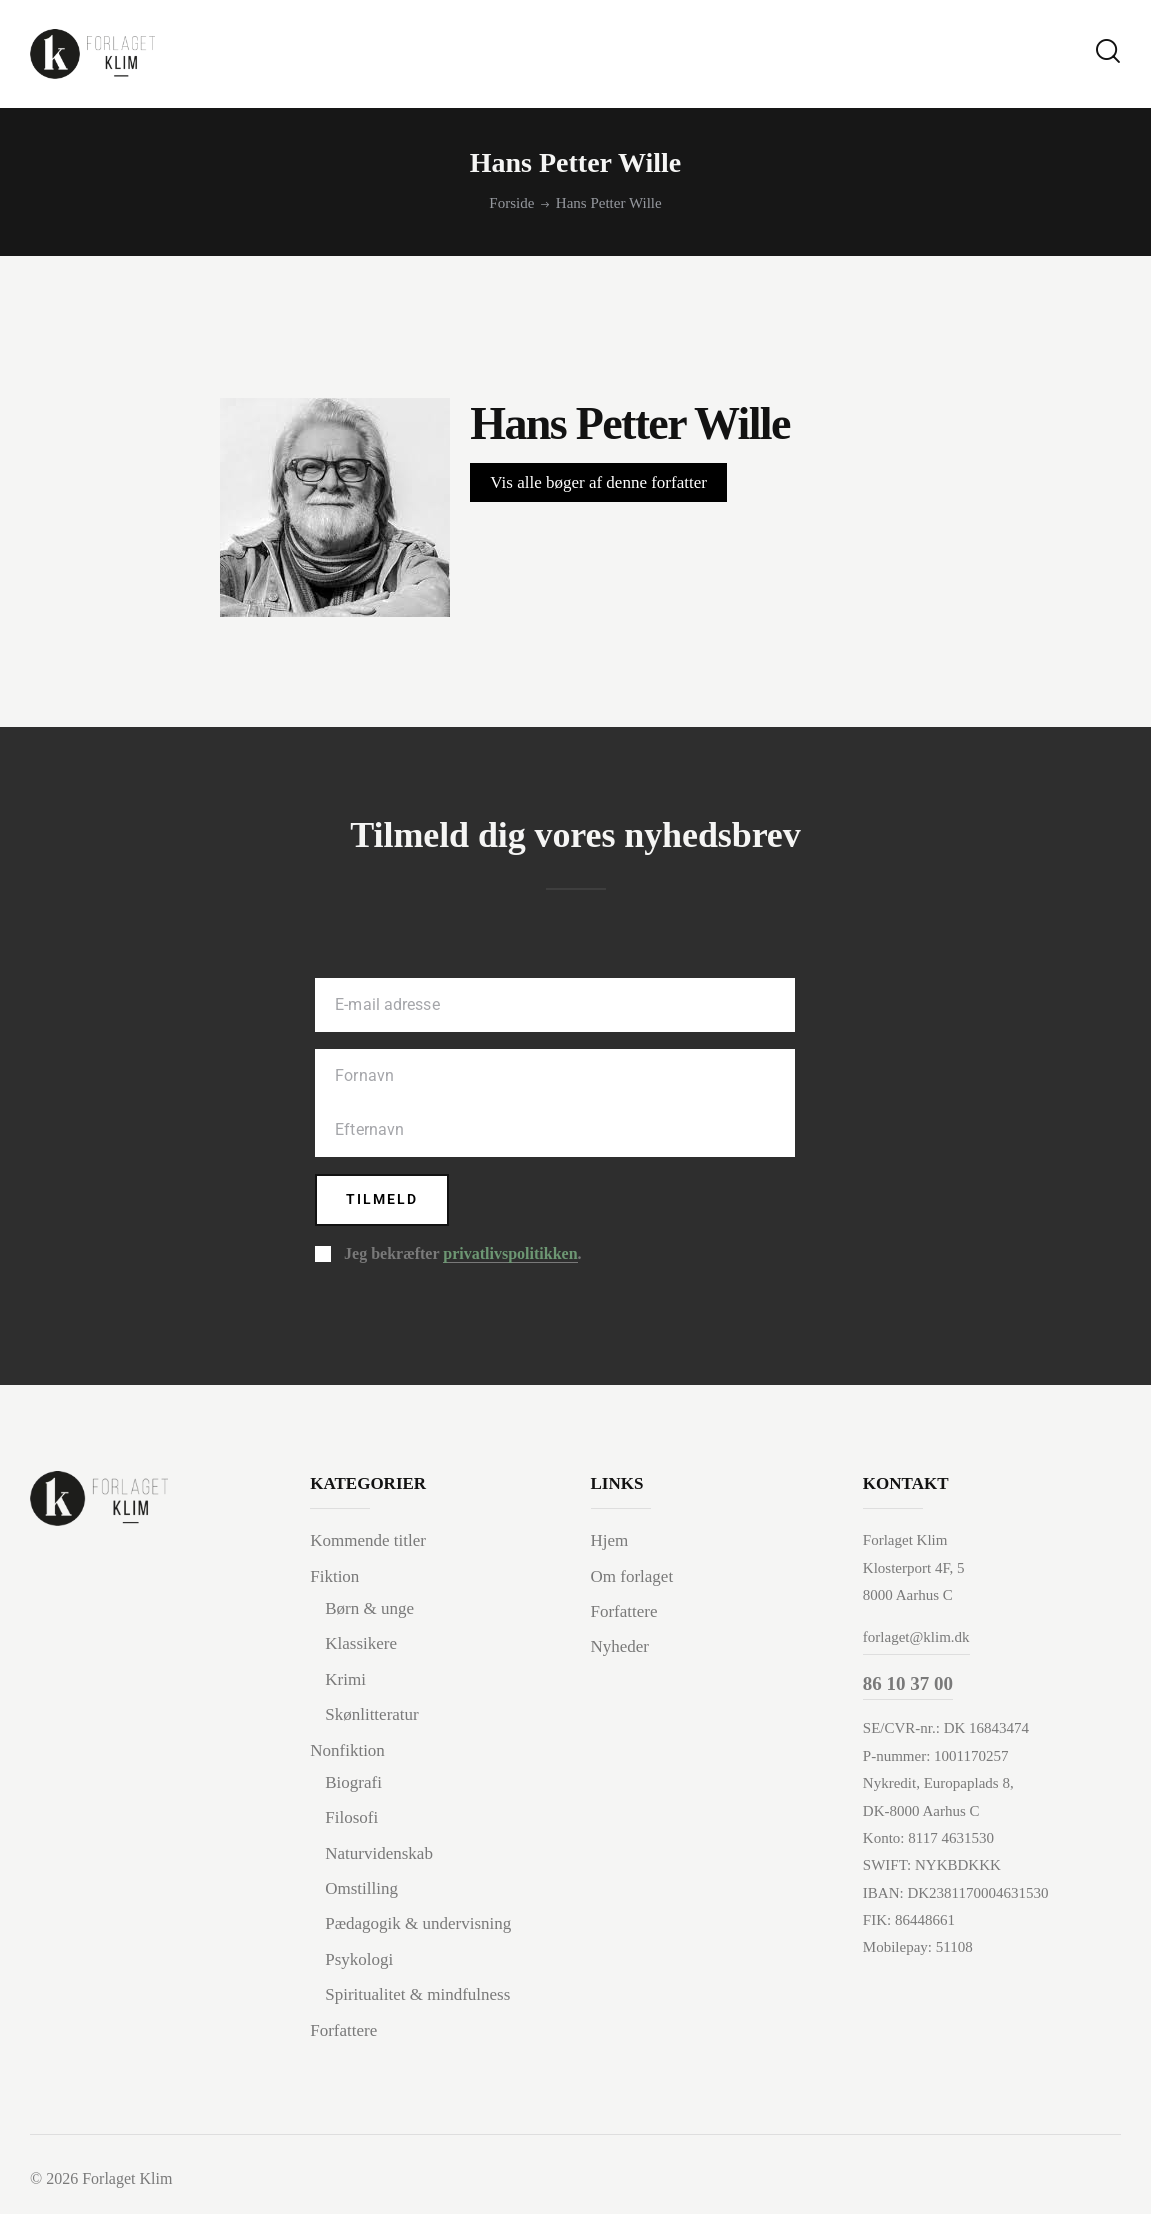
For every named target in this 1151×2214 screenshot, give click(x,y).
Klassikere (361, 1645)
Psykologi (359, 1960)
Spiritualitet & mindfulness (417, 1996)
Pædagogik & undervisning (418, 1925)
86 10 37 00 (908, 1684)
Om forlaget (632, 1577)
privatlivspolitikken (510, 1256)
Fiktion (334, 1577)
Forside (511, 203)
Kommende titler (368, 1542)
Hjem (610, 1542)
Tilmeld (383, 1201)
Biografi (353, 1784)
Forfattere (343, 2031)
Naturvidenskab (379, 1854)
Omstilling (361, 1890)
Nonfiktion (347, 1751)
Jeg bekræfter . (462, 1256)
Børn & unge (369, 1610)
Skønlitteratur (371, 1716)
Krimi (345, 1680)
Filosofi (351, 1819)
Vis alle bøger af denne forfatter (598, 482)
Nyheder (620, 1648)
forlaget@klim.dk (916, 1639)
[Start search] (1108, 51)
